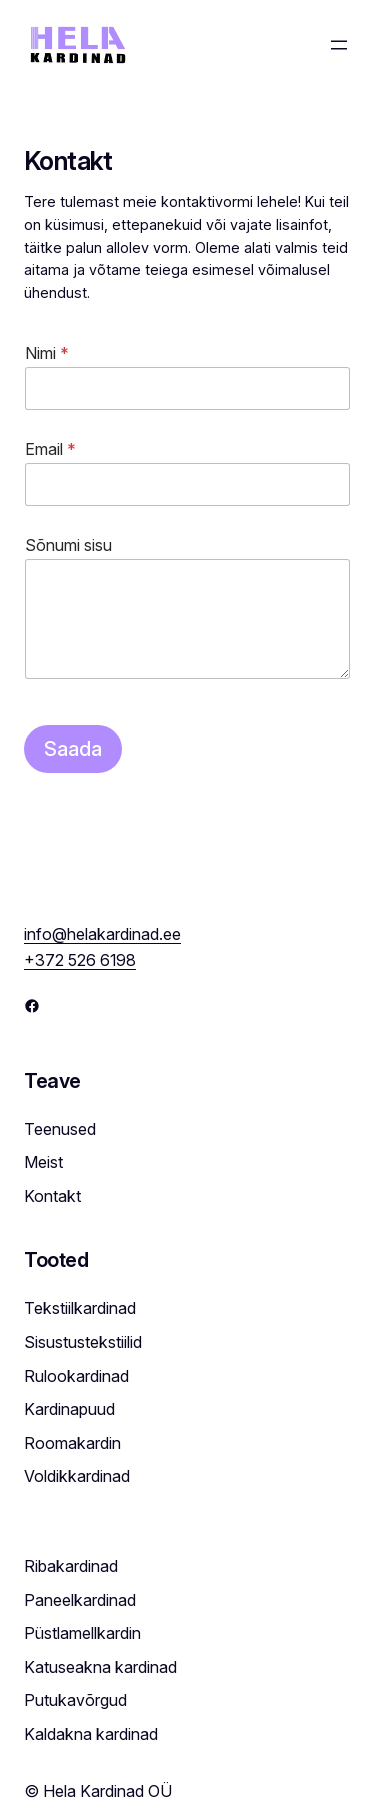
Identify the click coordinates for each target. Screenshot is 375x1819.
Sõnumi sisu (68, 545)
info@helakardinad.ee (102, 934)
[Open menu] (339, 45)
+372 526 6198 (80, 960)
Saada (73, 749)
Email (50, 449)
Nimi (47, 353)
